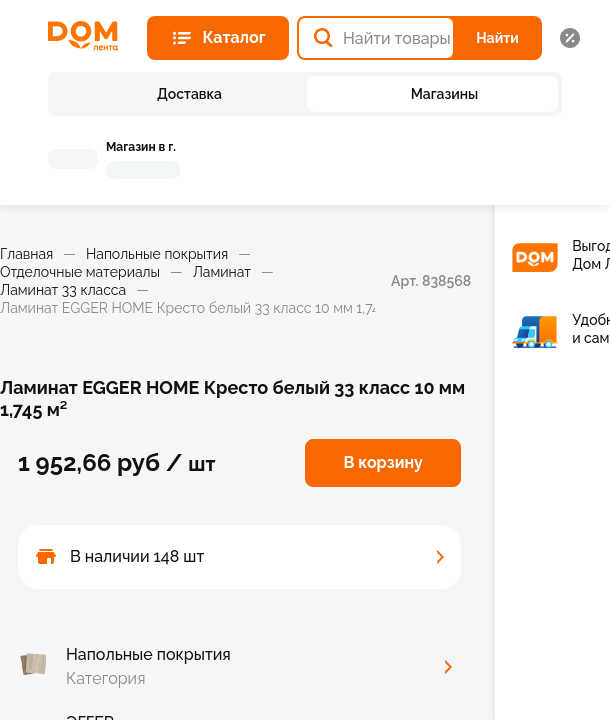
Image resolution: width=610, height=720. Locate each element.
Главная (26, 254)
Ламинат (222, 272)
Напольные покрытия (157, 254)
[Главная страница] (89, 36)
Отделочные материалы (80, 272)
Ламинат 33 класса (63, 290)
